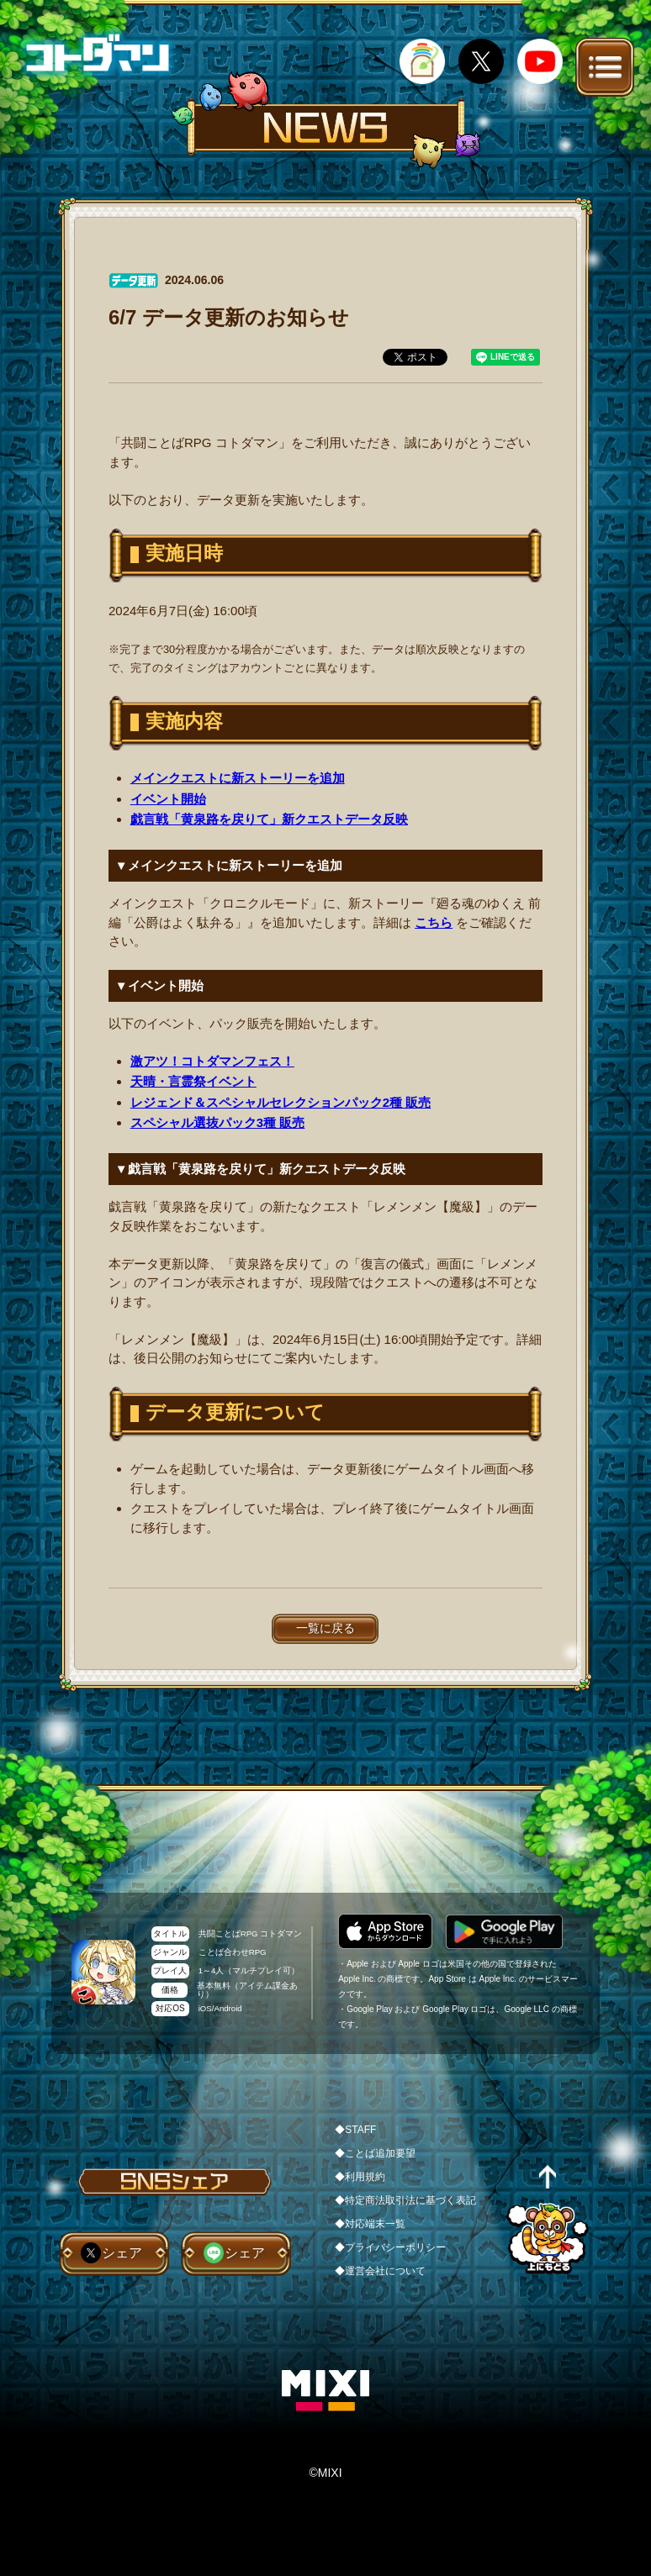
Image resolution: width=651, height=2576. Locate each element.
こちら (434, 922)
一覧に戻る (325, 1628)
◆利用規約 (360, 2177)
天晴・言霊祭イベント (193, 1081)
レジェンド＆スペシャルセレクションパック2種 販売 (280, 1102)
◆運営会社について (380, 2271)
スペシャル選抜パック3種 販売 (217, 1122)
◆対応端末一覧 (370, 2224)
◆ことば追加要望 (375, 2153)
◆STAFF (355, 2130)
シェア (122, 2253)
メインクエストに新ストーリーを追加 (237, 778)
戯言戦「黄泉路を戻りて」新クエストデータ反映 (269, 819)
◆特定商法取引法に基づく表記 (405, 2200)
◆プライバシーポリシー (390, 2247)
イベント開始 (168, 799)
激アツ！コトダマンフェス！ (212, 1061)
